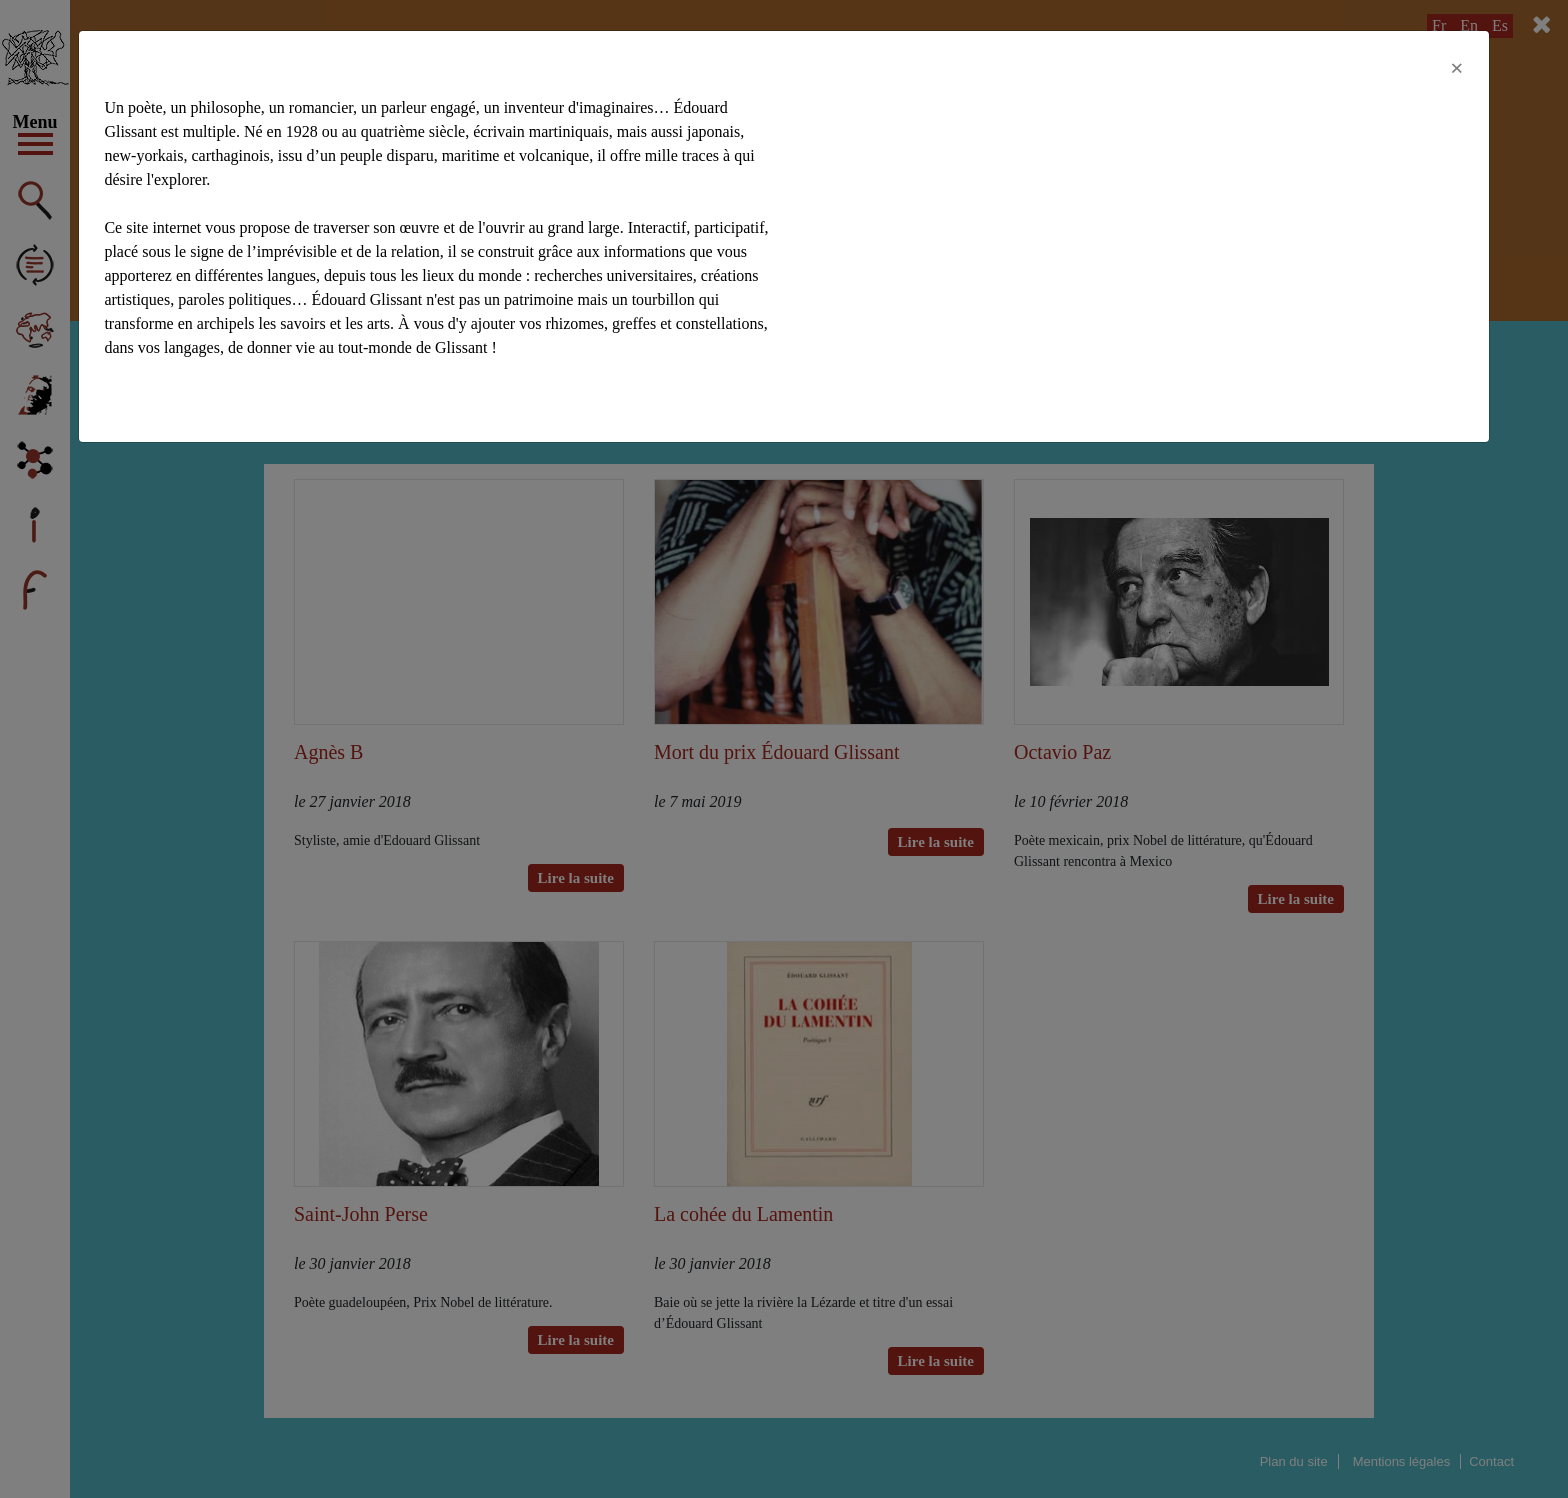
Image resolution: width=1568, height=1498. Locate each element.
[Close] (1457, 68)
